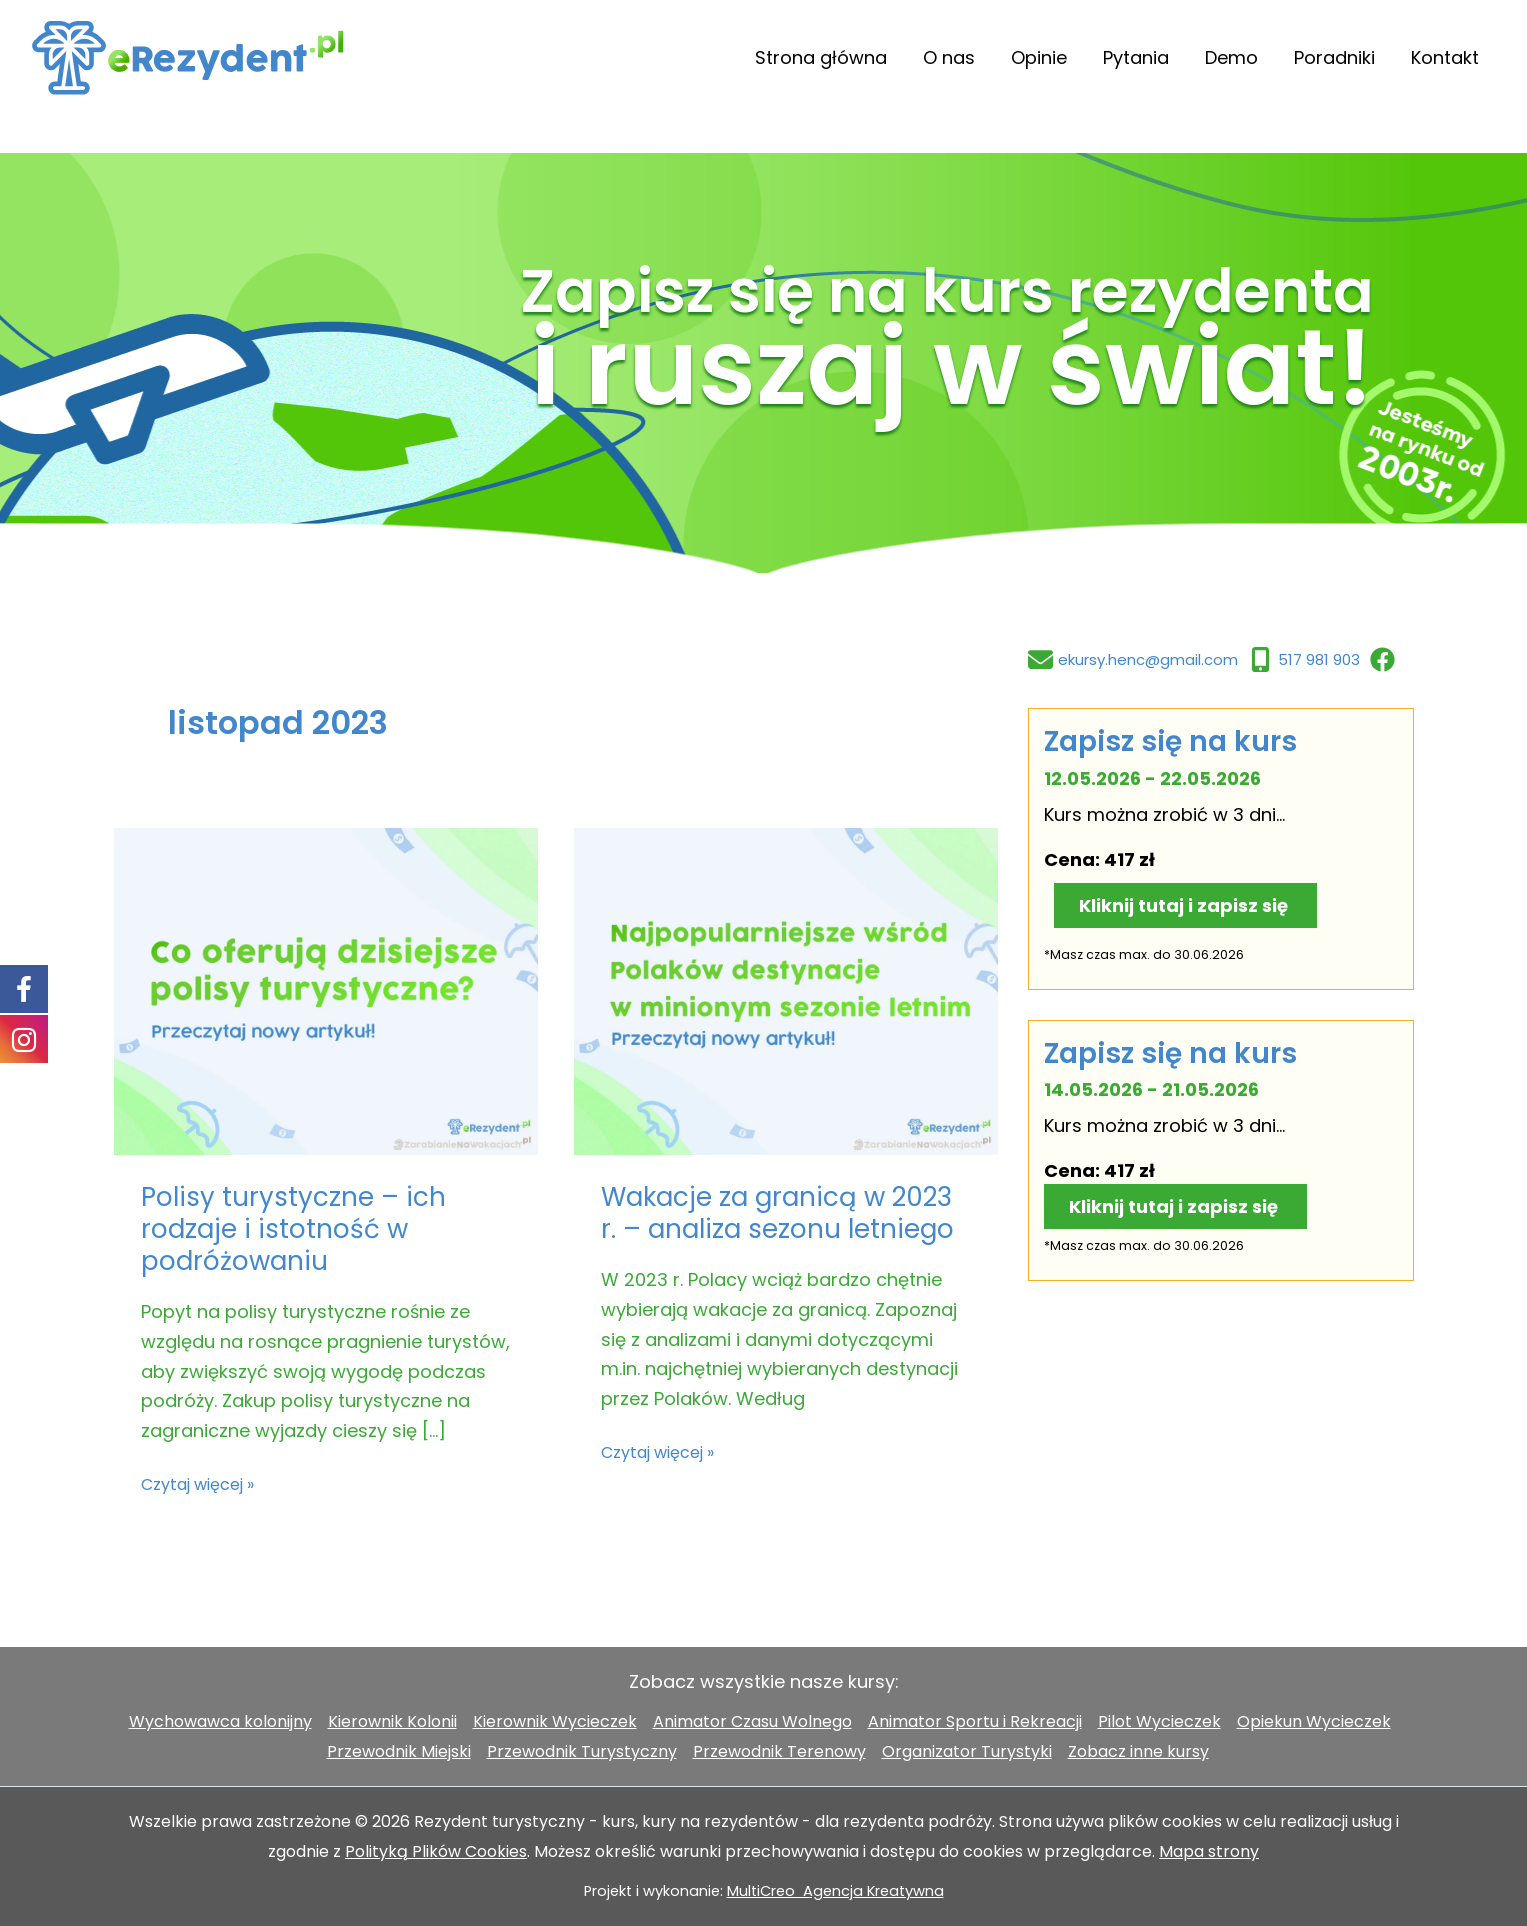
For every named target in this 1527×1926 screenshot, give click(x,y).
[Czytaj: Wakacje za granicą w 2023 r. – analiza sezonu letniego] (786, 990)
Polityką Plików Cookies (436, 1851)
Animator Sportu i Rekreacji (975, 1721)
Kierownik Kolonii (392, 1721)
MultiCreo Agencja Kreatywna (835, 1891)
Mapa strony (1209, 1851)
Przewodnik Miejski (399, 1751)
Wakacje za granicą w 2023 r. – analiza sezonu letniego (777, 1213)
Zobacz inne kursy (1138, 1751)
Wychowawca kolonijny (220, 1721)
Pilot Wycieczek (1159, 1721)
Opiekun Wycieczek (1314, 1721)
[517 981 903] (1304, 659)
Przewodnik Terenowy (779, 1751)
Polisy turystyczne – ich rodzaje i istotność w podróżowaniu (293, 1229)
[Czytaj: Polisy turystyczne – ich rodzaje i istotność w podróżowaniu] (326, 990)
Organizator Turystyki (967, 1751)
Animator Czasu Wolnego (752, 1721)
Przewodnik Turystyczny (582, 1751)
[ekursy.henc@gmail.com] (1133, 659)
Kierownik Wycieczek (555, 1721)
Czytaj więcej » (197, 1485)
